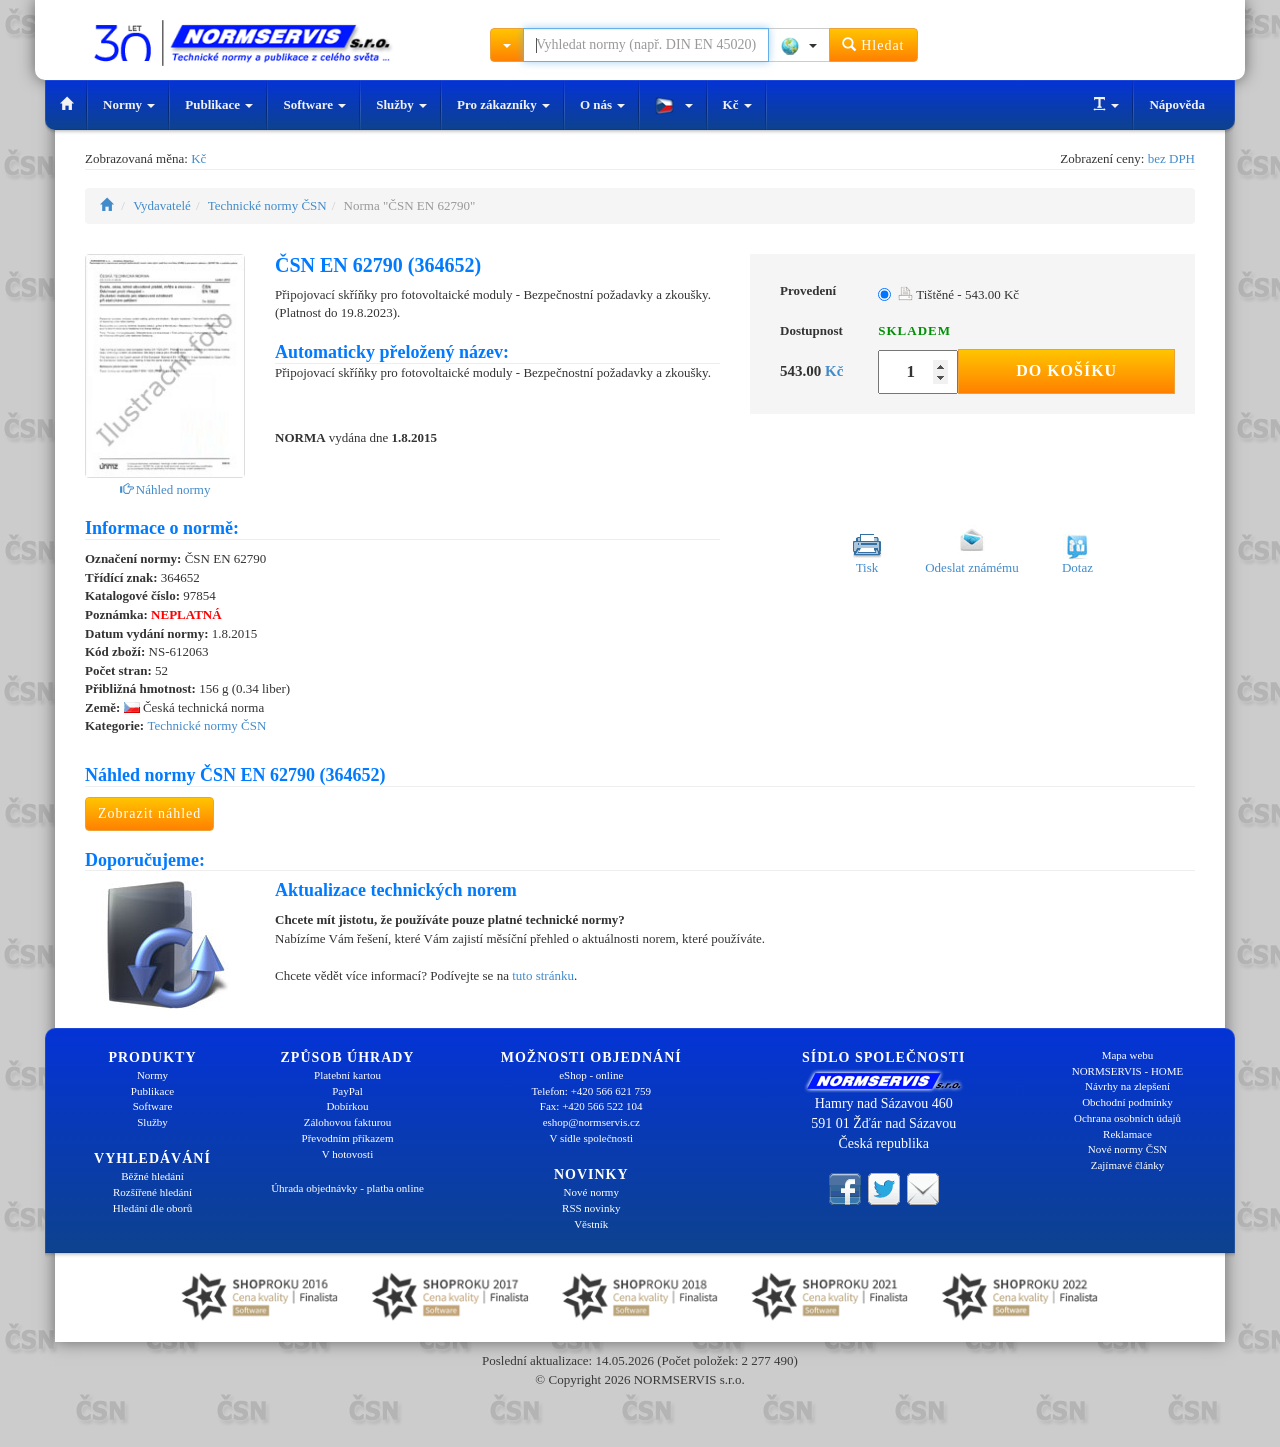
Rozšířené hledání (152, 1192)
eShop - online (591, 1075)
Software (314, 104)
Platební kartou (347, 1075)
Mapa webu (1128, 1055)
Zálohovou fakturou (348, 1122)
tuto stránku (543, 975)
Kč (737, 104)
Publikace (219, 104)
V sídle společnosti (591, 1138)
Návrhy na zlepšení (1127, 1086)
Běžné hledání (152, 1176)
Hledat (873, 44)
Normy (129, 104)
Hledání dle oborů (152, 1208)
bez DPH (1171, 158)
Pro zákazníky (503, 104)
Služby (401, 104)
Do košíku (1066, 370)
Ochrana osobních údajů (1127, 1118)
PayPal (347, 1091)
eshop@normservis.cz (591, 1122)
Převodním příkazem (348, 1138)
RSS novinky (591, 1208)
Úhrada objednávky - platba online (347, 1188)
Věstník (591, 1224)
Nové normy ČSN (1127, 1149)
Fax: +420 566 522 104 (591, 1106)
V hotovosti (347, 1154)
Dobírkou (347, 1106)
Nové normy (591, 1192)
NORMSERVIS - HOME (1128, 1071)
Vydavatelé (162, 205)
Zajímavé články (1128, 1165)
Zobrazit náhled (149, 813)
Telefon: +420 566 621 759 (591, 1091)
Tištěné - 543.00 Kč (958, 294)
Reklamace (1127, 1134)
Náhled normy (165, 489)
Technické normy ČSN (267, 205)
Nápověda (1177, 104)
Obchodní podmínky (1127, 1102)
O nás (602, 104)
